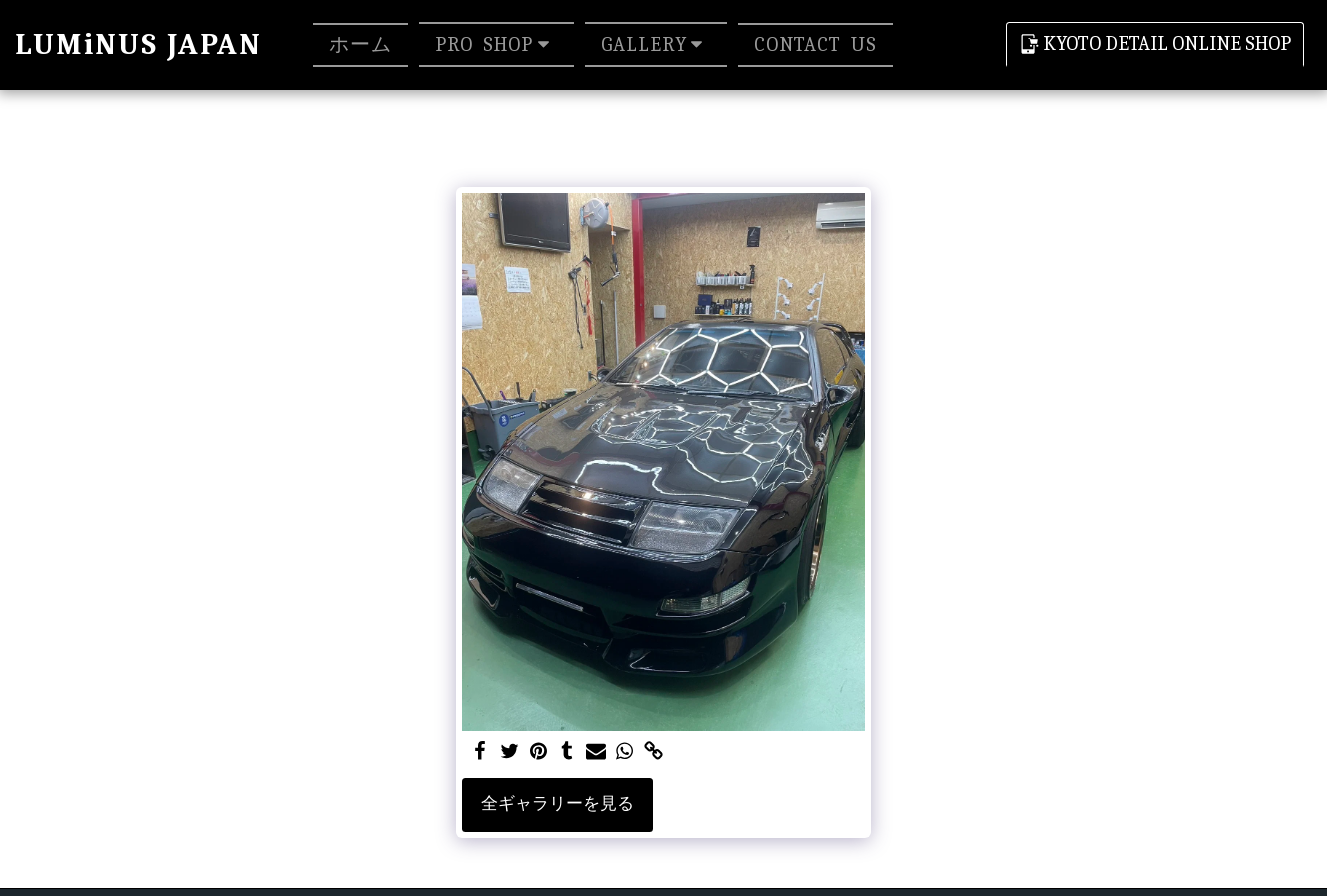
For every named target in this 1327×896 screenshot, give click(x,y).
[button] (496, 44)
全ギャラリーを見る (557, 803)
